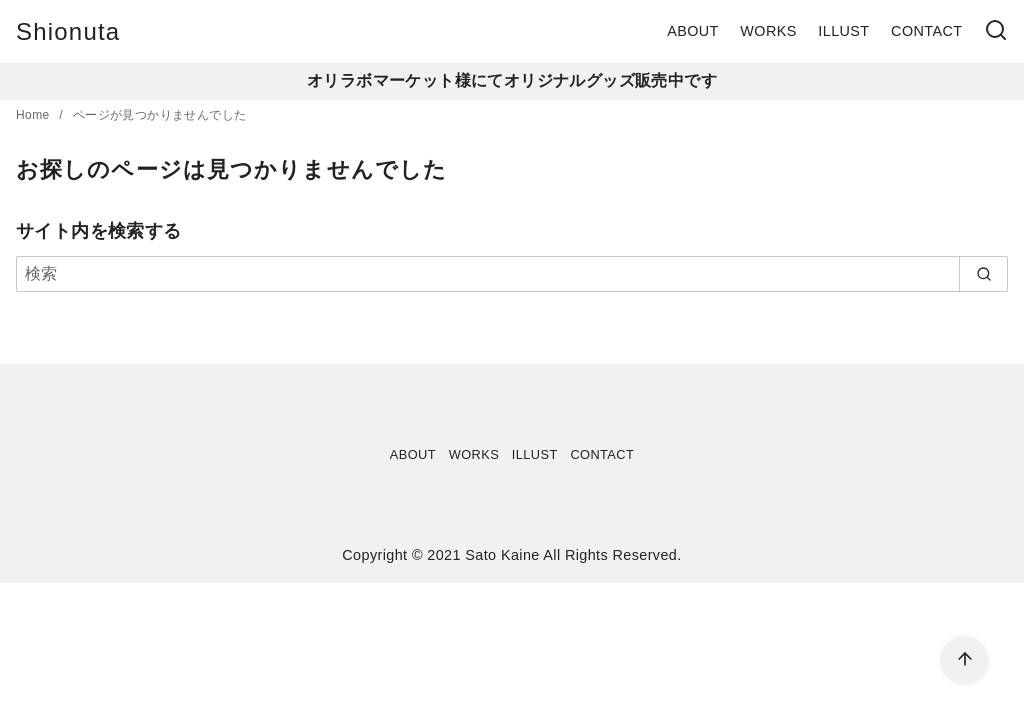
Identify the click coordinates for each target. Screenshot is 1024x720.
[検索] (996, 31)
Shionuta (68, 31)
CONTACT (926, 31)
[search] (983, 274)
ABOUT (693, 31)
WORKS (768, 31)
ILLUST (843, 31)
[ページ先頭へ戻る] (964, 660)
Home (34, 115)
